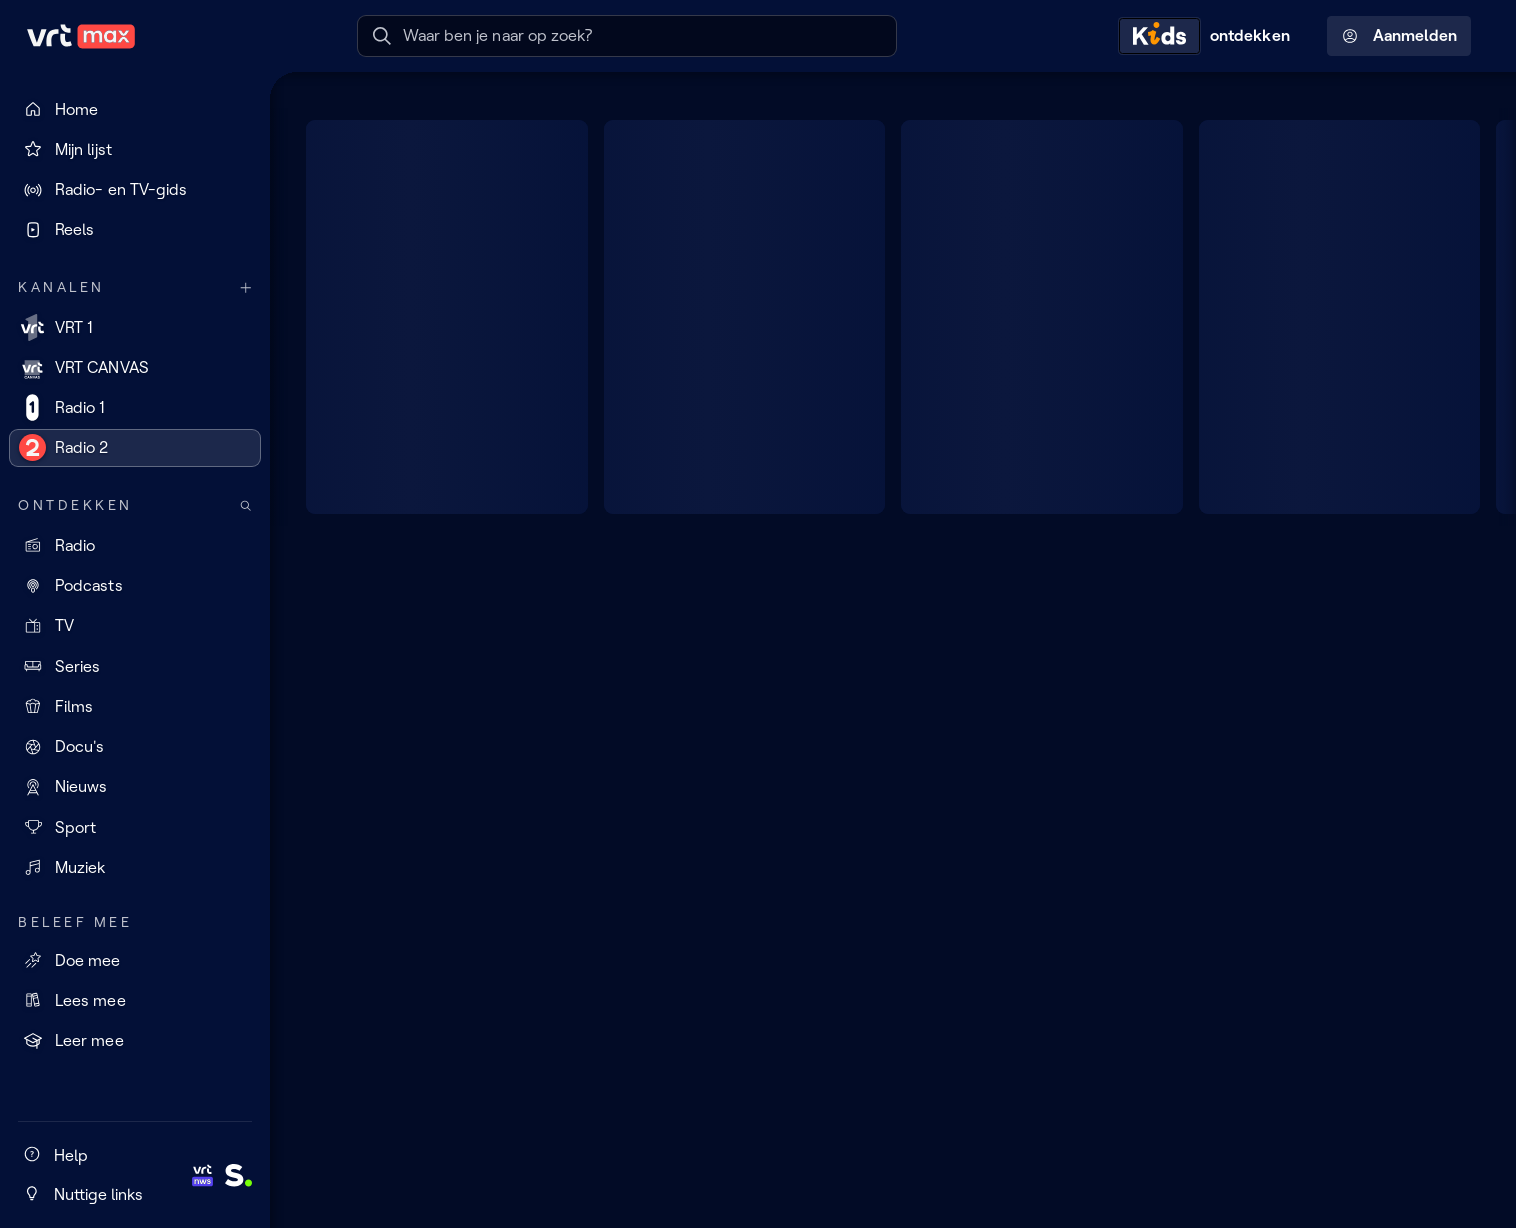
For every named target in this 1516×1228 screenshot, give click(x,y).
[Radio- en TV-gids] (135, 190)
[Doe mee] (135, 960)
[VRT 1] (135, 327)
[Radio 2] (135, 448)
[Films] (135, 706)
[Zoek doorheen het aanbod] (246, 505)
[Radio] (135, 545)
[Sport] (135, 827)
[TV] (135, 626)
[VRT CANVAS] (135, 367)
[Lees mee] (135, 1000)
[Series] (135, 666)
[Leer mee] (135, 1041)
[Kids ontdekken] (1209, 36)
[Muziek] (135, 867)
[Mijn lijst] (135, 149)
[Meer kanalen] (246, 287)
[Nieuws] (135, 787)
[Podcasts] (135, 586)
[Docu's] (135, 747)
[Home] (135, 109)
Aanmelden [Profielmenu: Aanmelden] (1399, 36)
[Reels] (135, 230)
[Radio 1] (135, 408)
